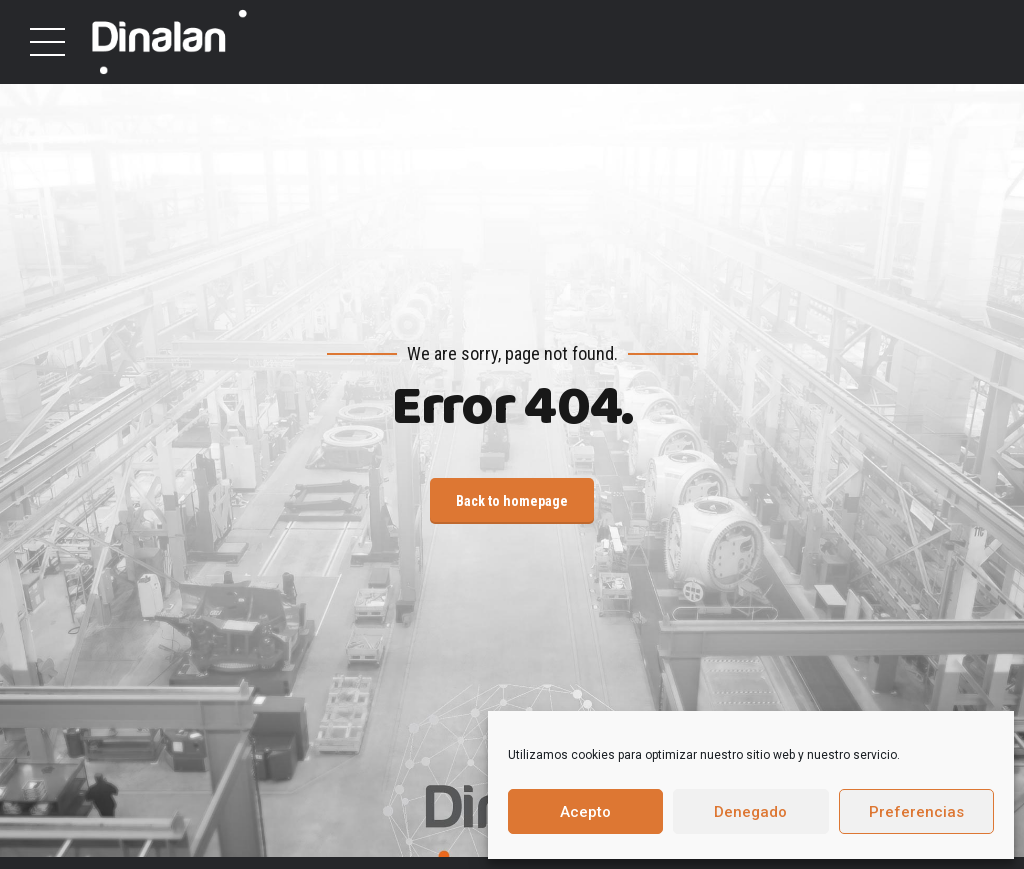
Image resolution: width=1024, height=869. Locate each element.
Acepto (585, 812)
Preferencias (916, 812)
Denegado (750, 812)
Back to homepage (512, 501)
